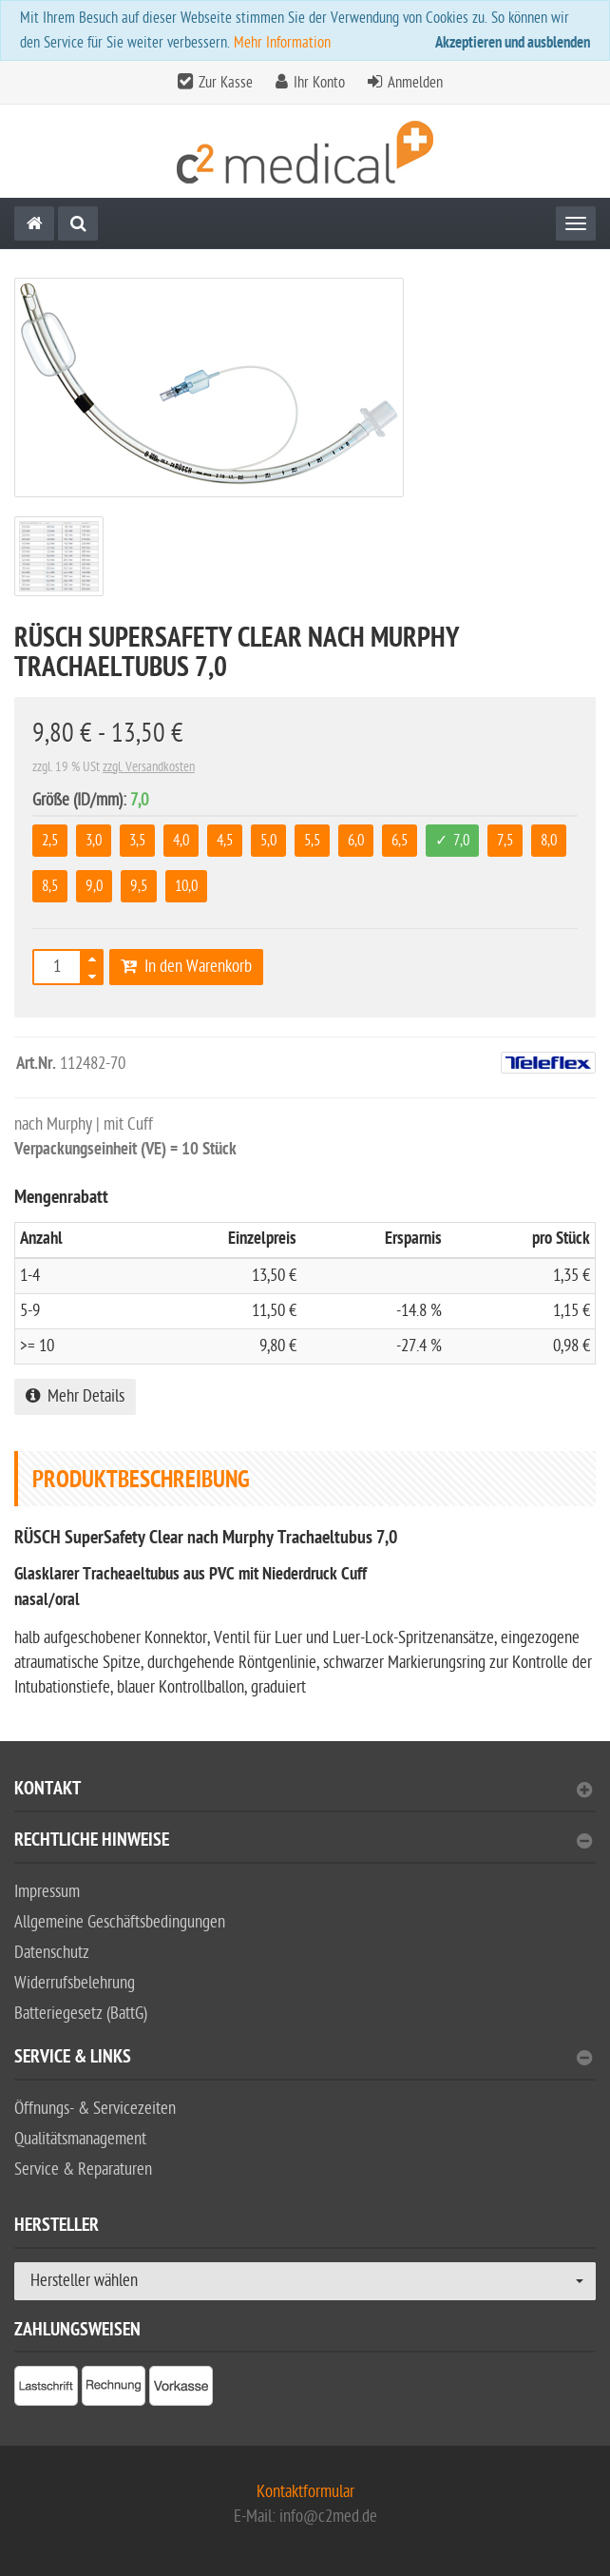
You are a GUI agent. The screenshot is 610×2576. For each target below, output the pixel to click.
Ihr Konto (319, 82)
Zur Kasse (226, 82)
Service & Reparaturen (83, 2169)
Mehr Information (282, 42)
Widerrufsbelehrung (74, 1983)
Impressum (47, 1892)
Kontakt (303, 1791)
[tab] (305, 1796)
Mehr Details (75, 1396)
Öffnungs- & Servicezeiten (95, 2109)
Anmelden (415, 82)
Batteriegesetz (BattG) (80, 2014)
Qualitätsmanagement (80, 2139)
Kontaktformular (305, 2492)
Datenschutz (51, 1953)
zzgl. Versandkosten (149, 767)
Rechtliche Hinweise (303, 1842)
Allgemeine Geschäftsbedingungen (119, 1922)
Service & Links (303, 2059)
